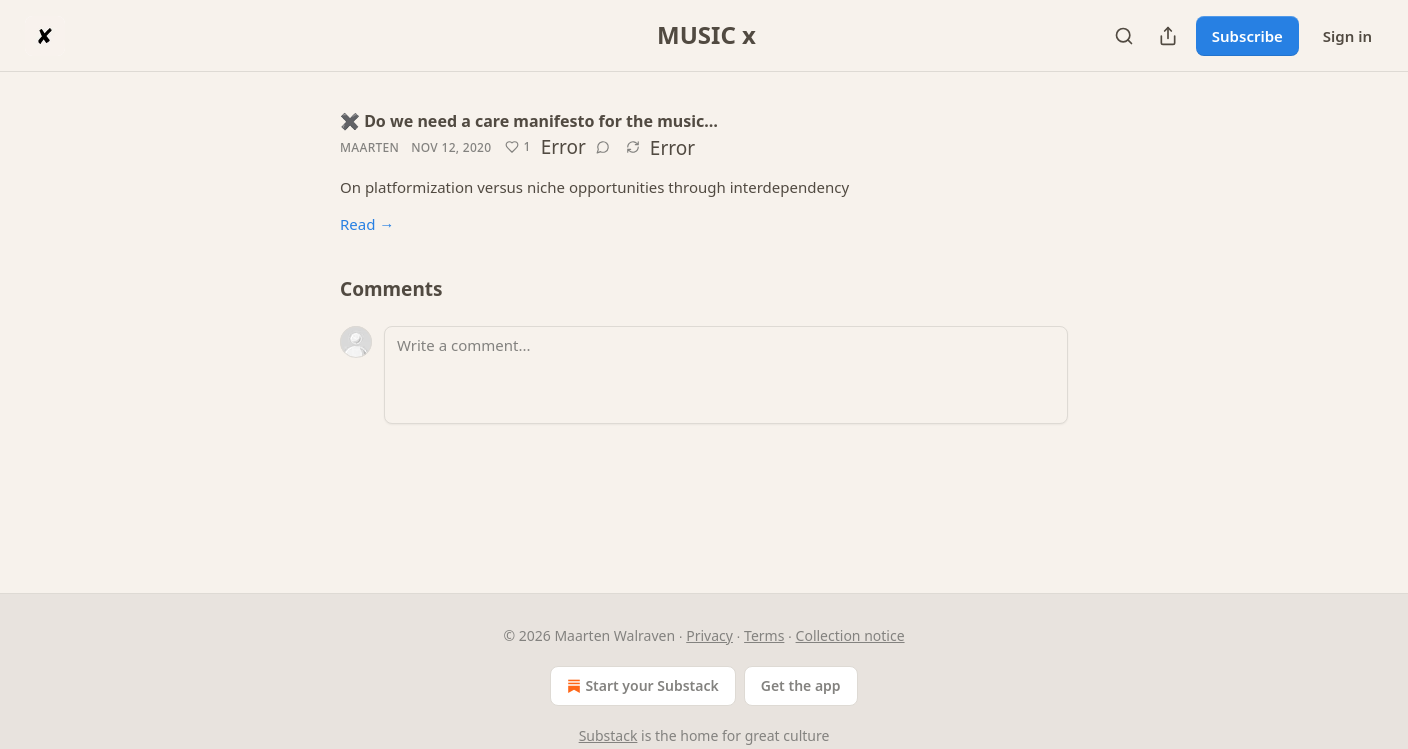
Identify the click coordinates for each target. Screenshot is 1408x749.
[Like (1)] (517, 147)
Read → (367, 224)
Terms (764, 635)
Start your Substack (640, 686)
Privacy (709, 635)
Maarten (369, 147)
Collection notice (850, 635)
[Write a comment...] (726, 375)
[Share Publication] (1168, 36)
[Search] (1124, 36)
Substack (608, 735)
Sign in (1347, 36)
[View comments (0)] (603, 147)
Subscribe (1247, 36)
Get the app (801, 685)
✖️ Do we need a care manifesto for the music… (529, 121)
